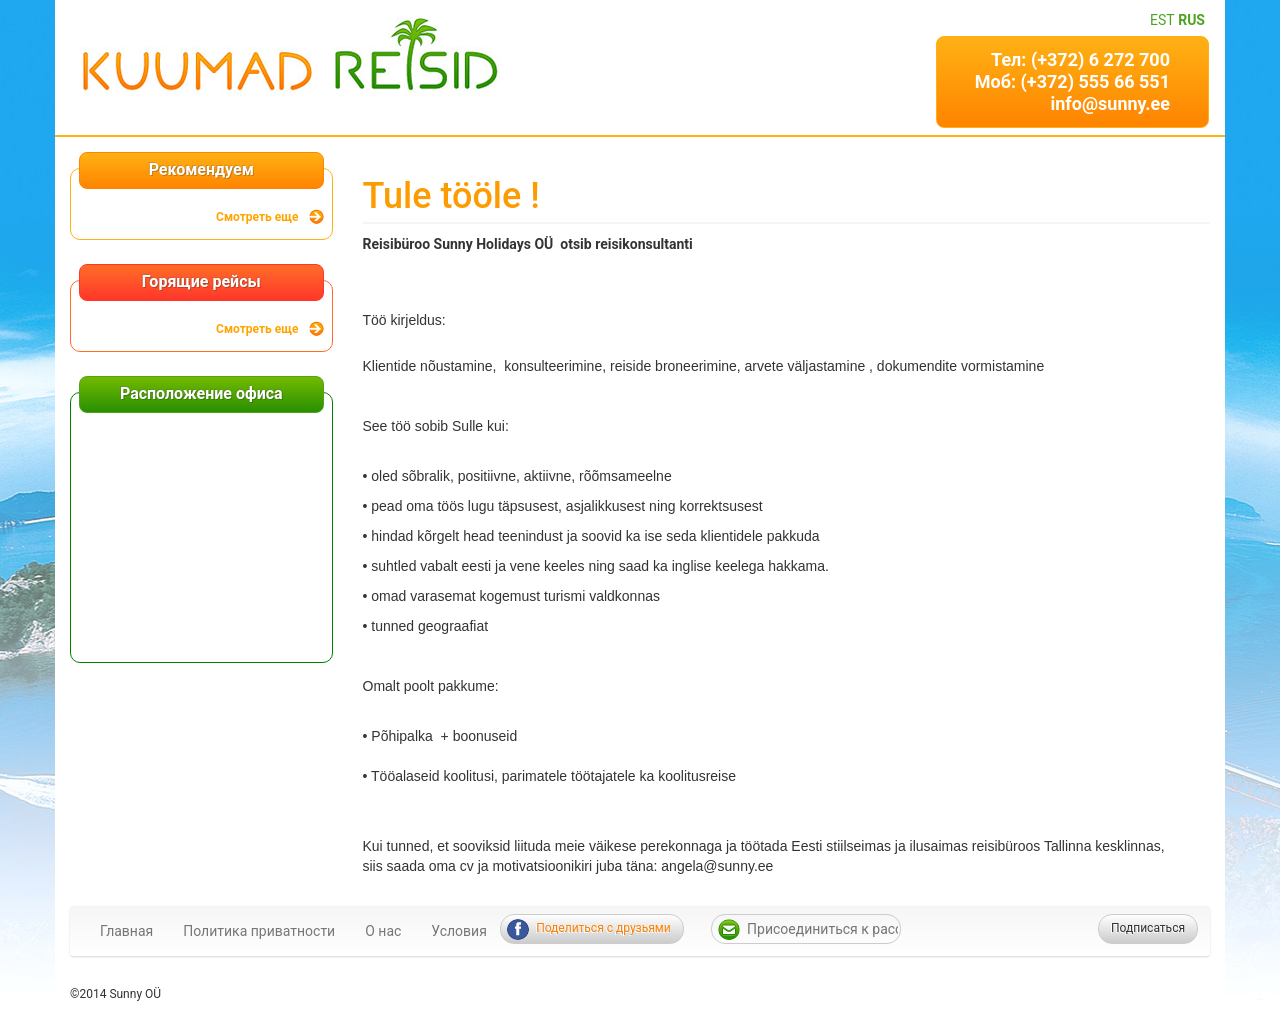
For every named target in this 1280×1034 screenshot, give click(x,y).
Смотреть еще (257, 217)
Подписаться (1148, 928)
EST (1162, 20)
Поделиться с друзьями (603, 928)
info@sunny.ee (1110, 103)
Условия (459, 931)
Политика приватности (259, 931)
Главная (126, 931)
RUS (1191, 20)
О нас (383, 931)
